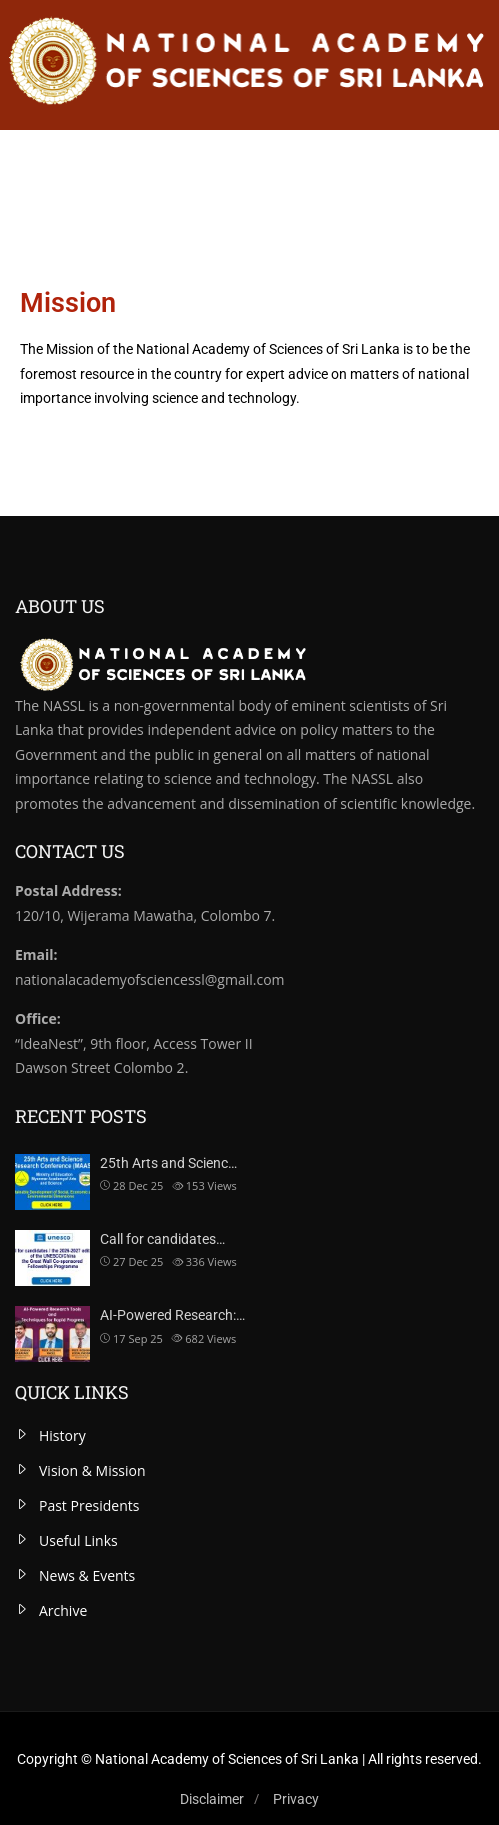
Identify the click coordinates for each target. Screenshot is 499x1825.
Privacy (296, 1799)
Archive (63, 1610)
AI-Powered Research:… (172, 1315)
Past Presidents (89, 1505)
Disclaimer (212, 1799)
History (62, 1435)
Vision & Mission (92, 1470)
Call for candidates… (162, 1239)
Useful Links (78, 1540)
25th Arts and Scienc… (168, 1163)
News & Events (87, 1575)
